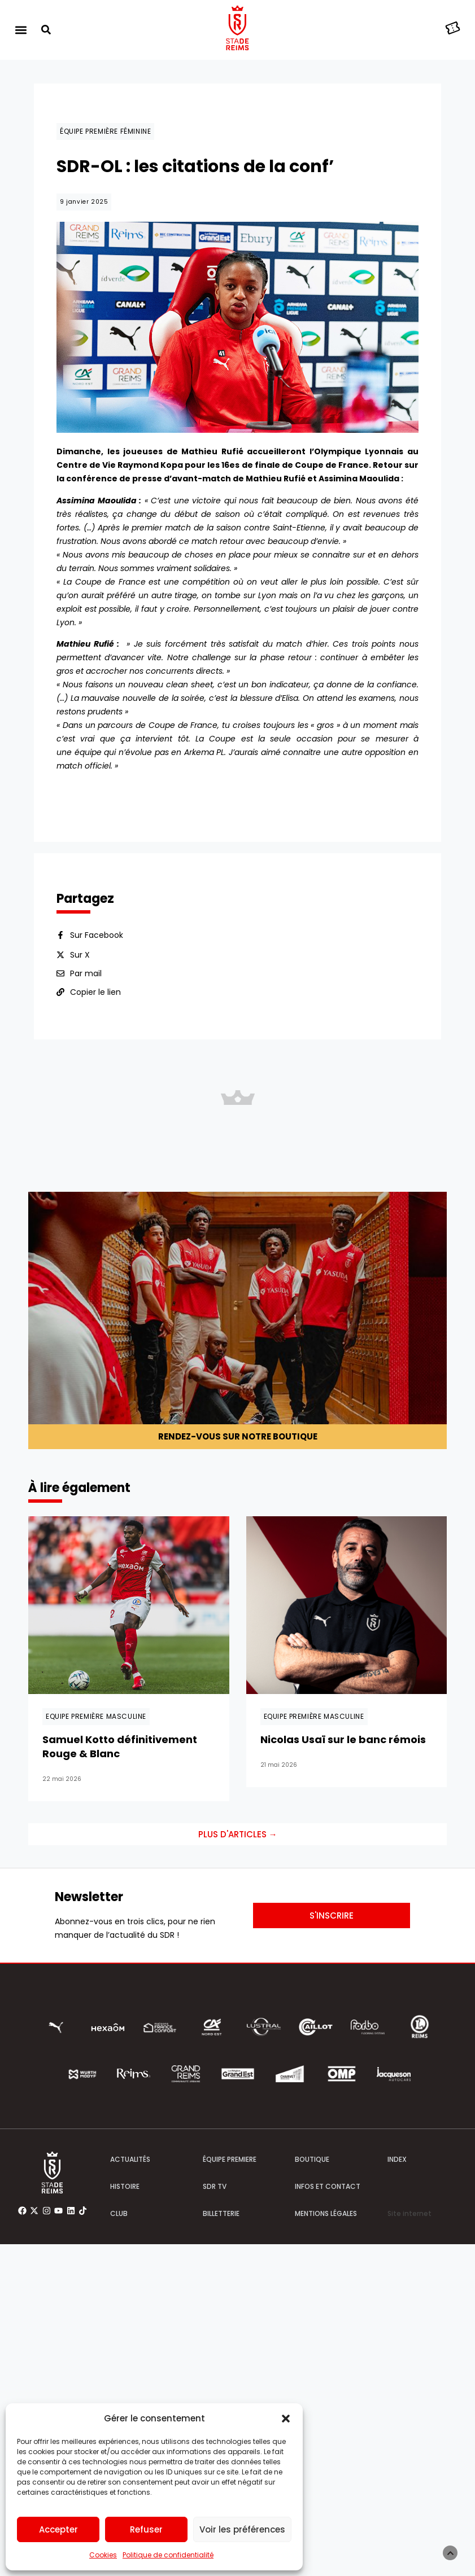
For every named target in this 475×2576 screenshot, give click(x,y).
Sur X (80, 954)
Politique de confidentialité (168, 2555)
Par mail (86, 973)
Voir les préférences (242, 2529)
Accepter (58, 2529)
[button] (285, 2418)
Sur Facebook (96, 935)
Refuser (146, 2529)
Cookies (103, 2555)
